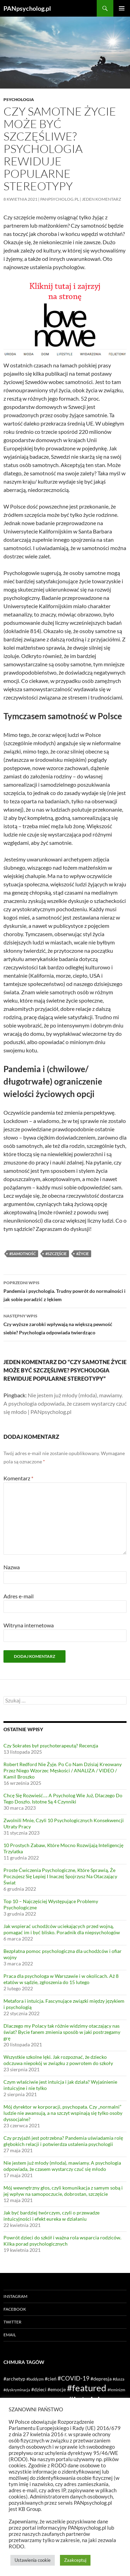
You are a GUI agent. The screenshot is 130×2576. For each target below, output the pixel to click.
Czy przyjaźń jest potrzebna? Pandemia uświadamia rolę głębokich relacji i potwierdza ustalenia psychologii (63, 2141)
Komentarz (18, 1478)
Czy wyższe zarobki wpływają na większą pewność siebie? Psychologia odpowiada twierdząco (65, 1323)
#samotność (22, 1253)
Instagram (15, 2296)
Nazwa (11, 1567)
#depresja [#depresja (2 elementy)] (101, 2379)
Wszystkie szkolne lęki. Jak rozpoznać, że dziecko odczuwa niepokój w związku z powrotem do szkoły (58, 2060)
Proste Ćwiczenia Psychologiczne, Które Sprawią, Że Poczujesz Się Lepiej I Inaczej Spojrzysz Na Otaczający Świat (60, 1876)
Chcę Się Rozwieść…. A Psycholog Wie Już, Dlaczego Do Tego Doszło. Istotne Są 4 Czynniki (62, 1798)
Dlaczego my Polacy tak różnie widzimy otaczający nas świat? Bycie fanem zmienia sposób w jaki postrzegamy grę (61, 2032)
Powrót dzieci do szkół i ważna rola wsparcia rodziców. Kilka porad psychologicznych (62, 2241)
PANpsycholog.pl (27, 8)
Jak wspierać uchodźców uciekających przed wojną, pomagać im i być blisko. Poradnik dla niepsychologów (61, 1929)
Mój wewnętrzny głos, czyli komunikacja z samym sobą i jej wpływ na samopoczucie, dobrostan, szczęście (63, 2191)
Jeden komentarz (101, 199)
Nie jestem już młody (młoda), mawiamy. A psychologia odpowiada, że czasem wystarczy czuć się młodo (62, 2166)
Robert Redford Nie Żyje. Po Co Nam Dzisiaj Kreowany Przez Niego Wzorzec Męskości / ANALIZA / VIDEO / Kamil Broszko (62, 1770)
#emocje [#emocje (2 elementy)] (56, 2389)
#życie (82, 1253)
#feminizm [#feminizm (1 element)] (116, 2389)
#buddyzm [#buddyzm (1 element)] (35, 2379)
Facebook (14, 2309)
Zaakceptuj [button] (75, 2560)
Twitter (12, 2321)
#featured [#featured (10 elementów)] (86, 2387)
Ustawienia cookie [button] (33, 2560)
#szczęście (56, 1253)
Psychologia (18, 99)
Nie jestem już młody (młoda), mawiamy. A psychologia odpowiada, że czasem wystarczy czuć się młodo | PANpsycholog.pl (65, 1403)
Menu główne (121, 8)
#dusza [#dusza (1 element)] (118, 2379)
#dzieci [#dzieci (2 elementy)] (38, 2389)
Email (9, 2334)
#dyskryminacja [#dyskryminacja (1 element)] (16, 2389)
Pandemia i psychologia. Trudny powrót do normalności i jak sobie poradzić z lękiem (65, 1290)
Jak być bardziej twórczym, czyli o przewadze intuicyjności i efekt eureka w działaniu (51, 2216)
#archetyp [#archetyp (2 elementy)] (14, 2379)
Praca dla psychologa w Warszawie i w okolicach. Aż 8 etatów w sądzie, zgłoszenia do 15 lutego (61, 1979)
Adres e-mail (18, 1596)
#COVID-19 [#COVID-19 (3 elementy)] (73, 2378)
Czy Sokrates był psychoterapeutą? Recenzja (50, 1745)
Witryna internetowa (28, 1625)
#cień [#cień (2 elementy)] (51, 2379)
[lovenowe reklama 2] (65, 319)
